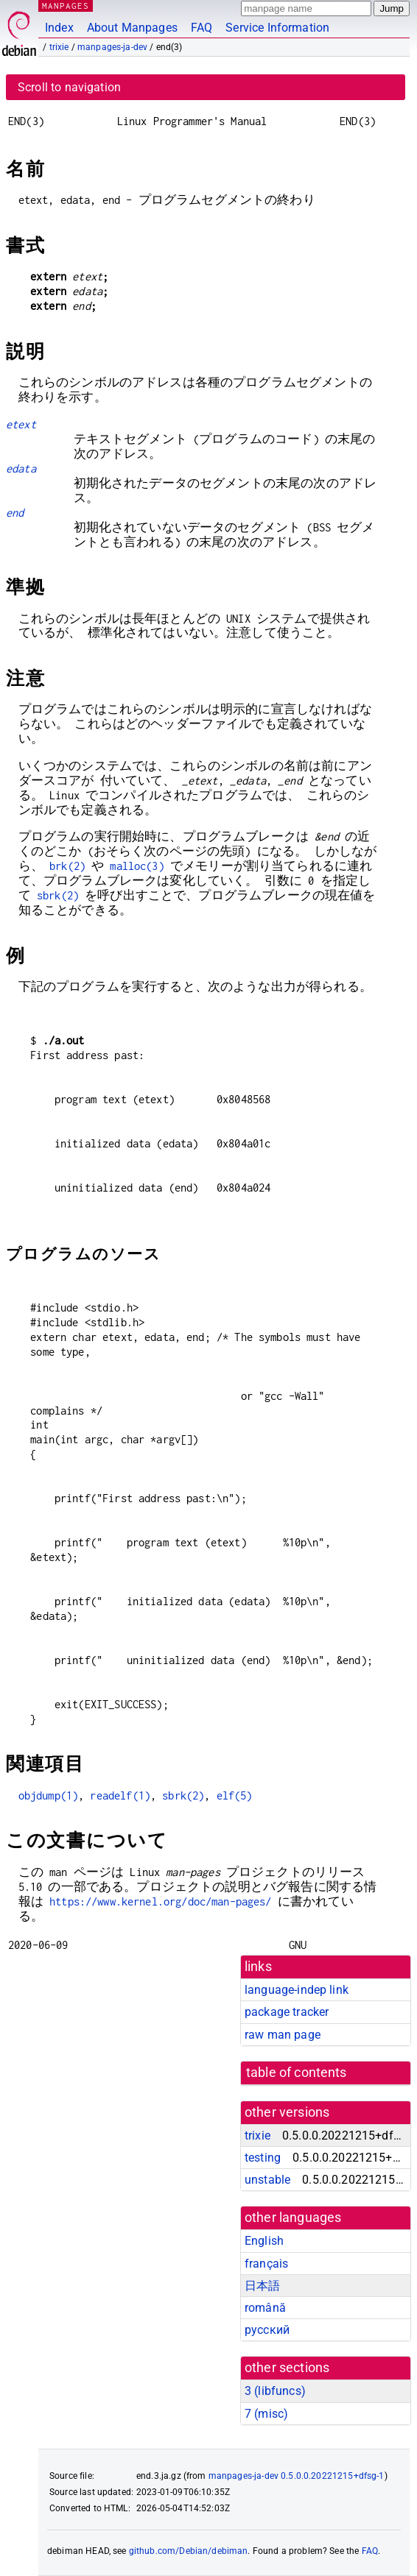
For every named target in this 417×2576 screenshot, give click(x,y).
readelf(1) (120, 1795)
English (264, 2241)
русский (267, 2330)
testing (263, 2158)
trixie (59, 47)
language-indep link (296, 1990)
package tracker (287, 2012)
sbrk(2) (58, 895)
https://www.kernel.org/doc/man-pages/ (160, 1901)
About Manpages (132, 28)
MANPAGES (65, 5)
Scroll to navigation (69, 87)
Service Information (277, 28)
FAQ (201, 28)
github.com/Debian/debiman (188, 2551)
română (265, 2308)
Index (59, 28)
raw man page (282, 2035)
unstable (267, 2180)
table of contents (296, 2072)
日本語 (262, 2286)
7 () (266, 2414)
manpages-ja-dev (112, 47)
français (266, 2264)
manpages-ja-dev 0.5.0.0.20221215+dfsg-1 (296, 2476)
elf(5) (235, 1795)
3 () (275, 2391)
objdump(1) (48, 1795)
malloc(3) (137, 866)
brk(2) (67, 866)
